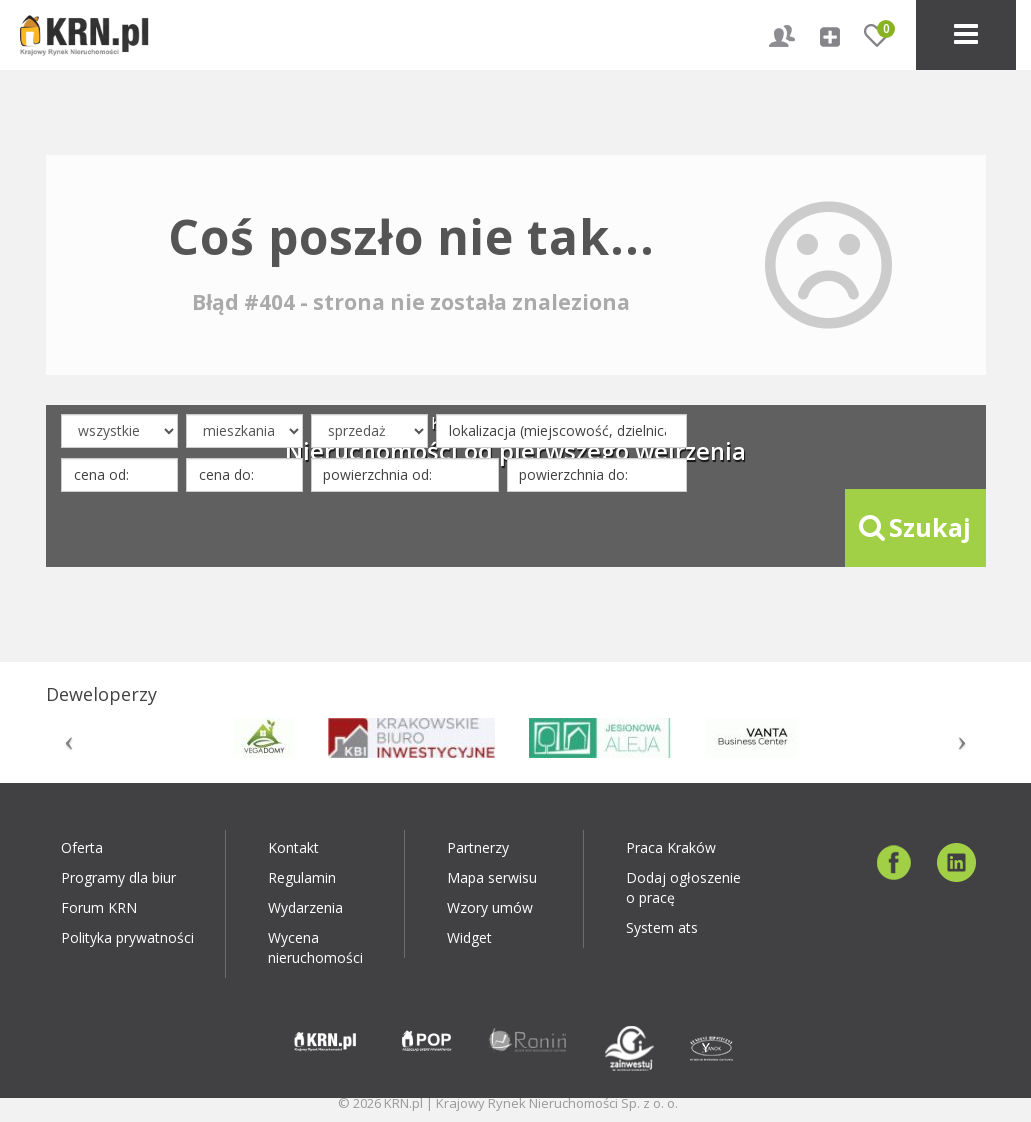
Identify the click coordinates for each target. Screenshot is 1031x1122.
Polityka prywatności (127, 937)
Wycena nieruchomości (315, 947)
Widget (469, 937)
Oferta (82, 847)
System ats (662, 927)
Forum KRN (99, 907)
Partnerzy (478, 847)
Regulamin (302, 877)
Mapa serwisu (492, 877)
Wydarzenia (305, 907)
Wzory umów (490, 907)
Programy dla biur (118, 877)
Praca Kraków (671, 847)
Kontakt (293, 847)
